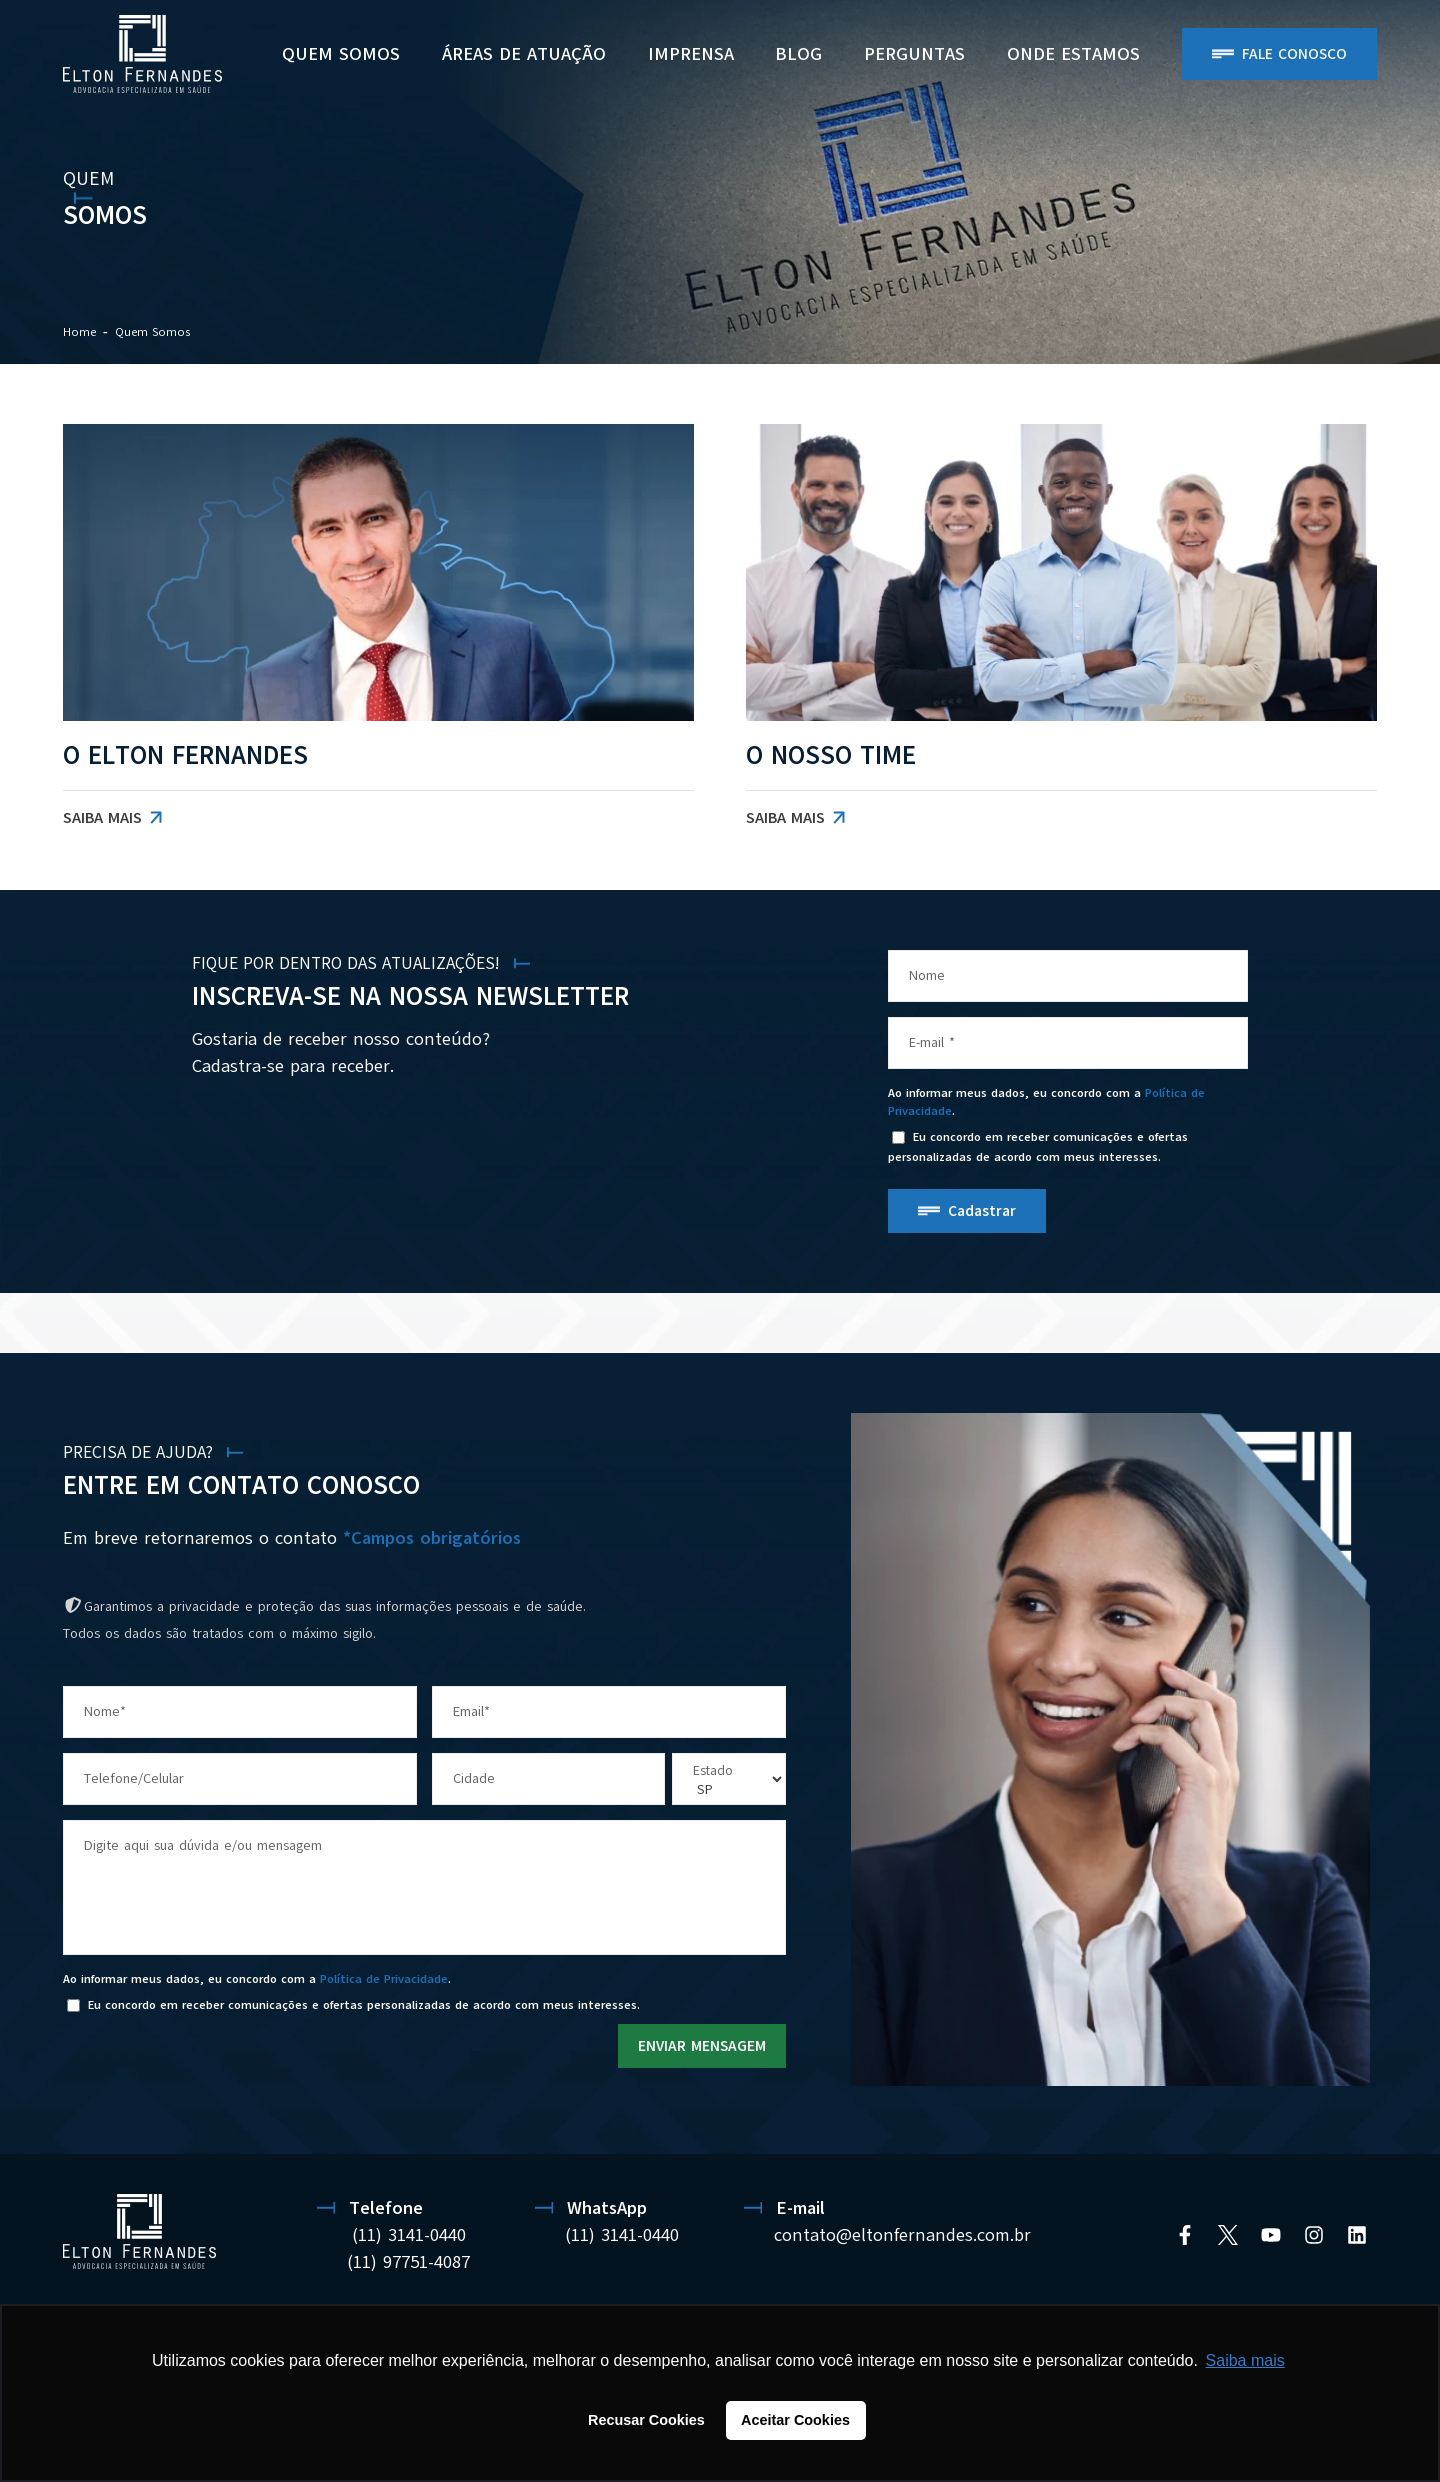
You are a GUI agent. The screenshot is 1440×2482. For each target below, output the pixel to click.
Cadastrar (982, 1211)
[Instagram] (1314, 2235)
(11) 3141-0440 (409, 2235)
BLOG (798, 54)
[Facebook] (1185, 2235)
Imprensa (691, 54)
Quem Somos (341, 54)
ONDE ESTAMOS (1073, 54)
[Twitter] (1228, 2235)
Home (79, 332)
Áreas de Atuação (524, 54)
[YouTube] (1271, 2235)
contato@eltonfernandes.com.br (902, 2235)
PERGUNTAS (914, 54)
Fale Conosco (1294, 54)
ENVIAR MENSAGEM (702, 2046)
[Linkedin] (1357, 2235)
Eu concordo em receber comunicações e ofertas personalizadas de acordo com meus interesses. (1038, 1147)
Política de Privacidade (384, 1979)
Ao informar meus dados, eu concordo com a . (1046, 1102)
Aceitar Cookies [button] (795, 2420)
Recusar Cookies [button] (646, 2420)
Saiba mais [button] (1245, 2360)
